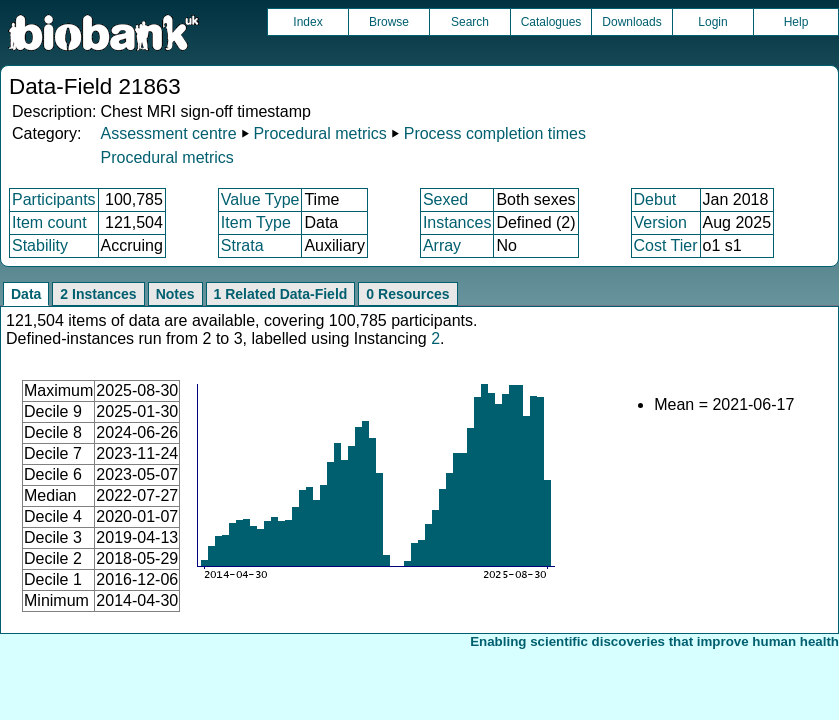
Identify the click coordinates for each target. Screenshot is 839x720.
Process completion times (495, 133)
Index (307, 22)
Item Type (256, 222)
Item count (49, 222)
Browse (389, 22)
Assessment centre (168, 133)
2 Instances (98, 294)
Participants (54, 199)
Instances (457, 222)
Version (660, 222)
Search (470, 22)
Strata (242, 245)
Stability (40, 245)
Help (796, 22)
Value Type (260, 199)
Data (26, 294)
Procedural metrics (319, 133)
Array (442, 245)
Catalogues (551, 22)
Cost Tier (666, 245)
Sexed (445, 199)
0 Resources (407, 294)
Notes (175, 294)
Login (712, 22)
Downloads (631, 22)
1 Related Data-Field (281, 294)
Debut (655, 199)
